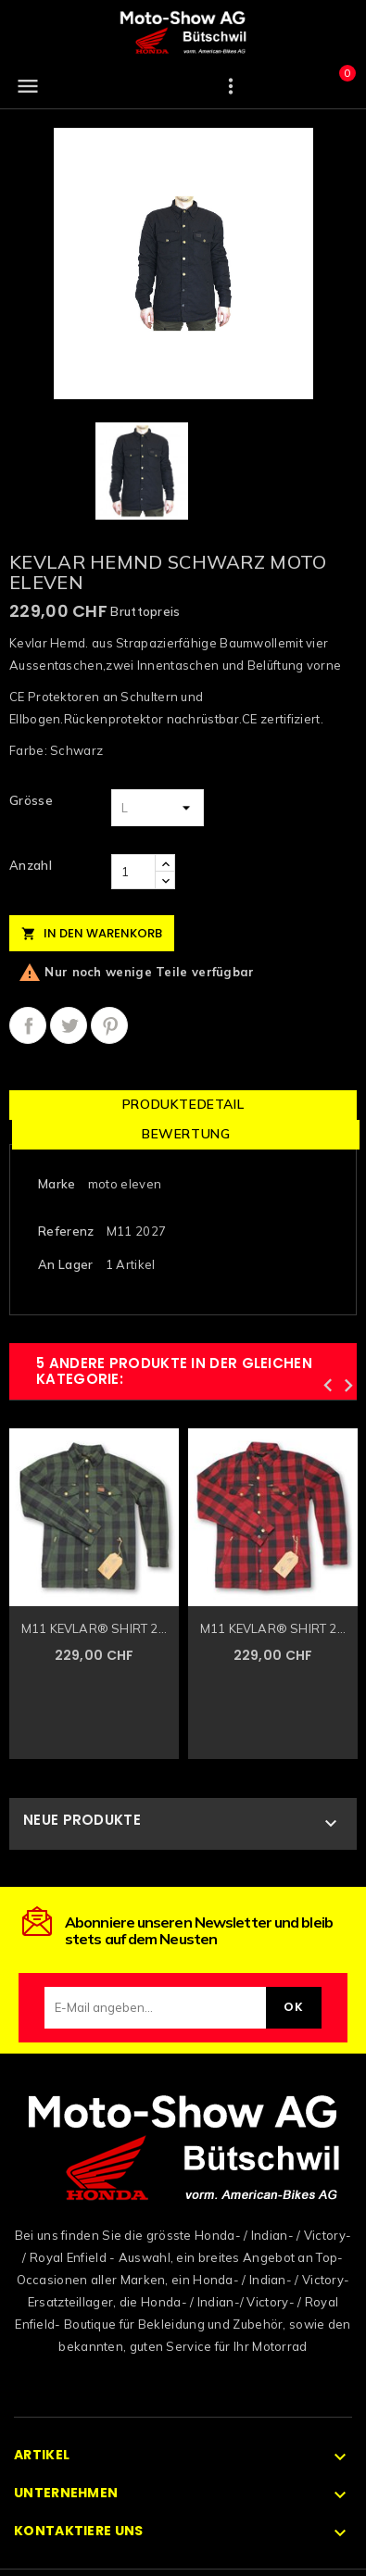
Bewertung (186, 1133)
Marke (57, 1183)
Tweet (68, 1025)
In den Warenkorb (91, 933)
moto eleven (124, 1183)
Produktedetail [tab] (183, 1104)
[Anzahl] (133, 871)
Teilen (27, 1025)
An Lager (65, 1264)
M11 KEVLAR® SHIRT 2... (94, 1628)
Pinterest (109, 1025)
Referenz (66, 1231)
